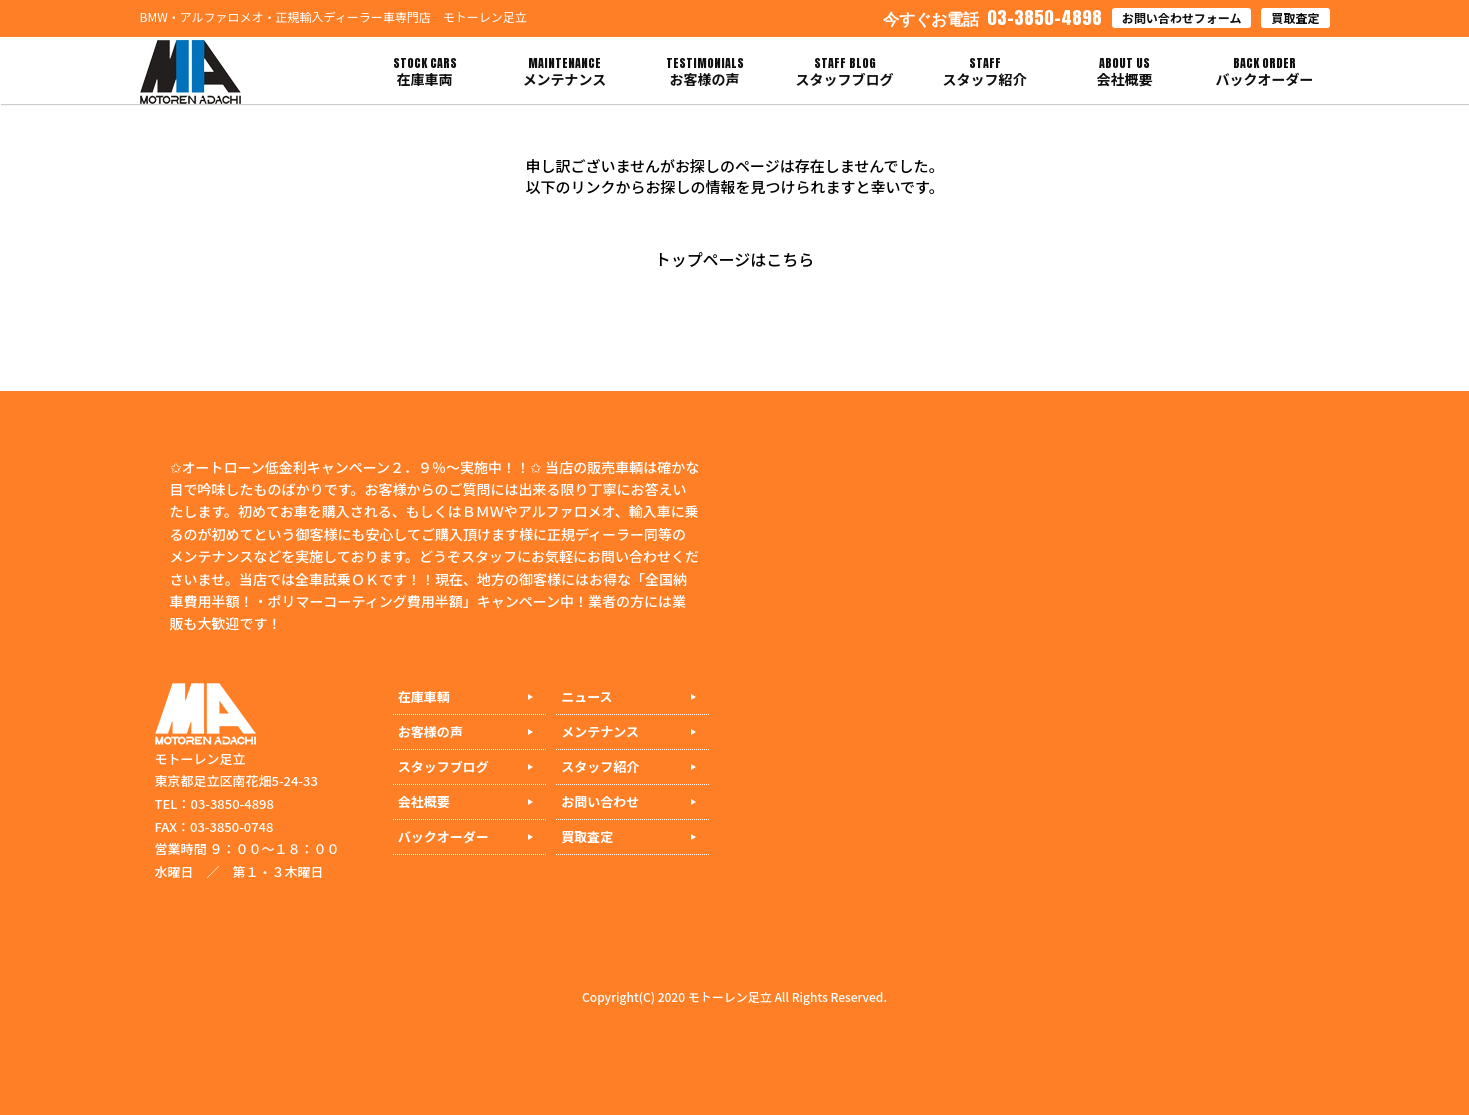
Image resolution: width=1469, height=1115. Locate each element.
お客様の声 (430, 731)
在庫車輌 (424, 696)
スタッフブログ (443, 766)
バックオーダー (443, 836)
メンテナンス (600, 731)
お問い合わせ (600, 801)
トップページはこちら (735, 259)
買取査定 (1295, 17)
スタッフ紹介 (600, 766)
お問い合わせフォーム (1182, 17)
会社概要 (424, 801)
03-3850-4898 (992, 17)
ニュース (586, 696)
